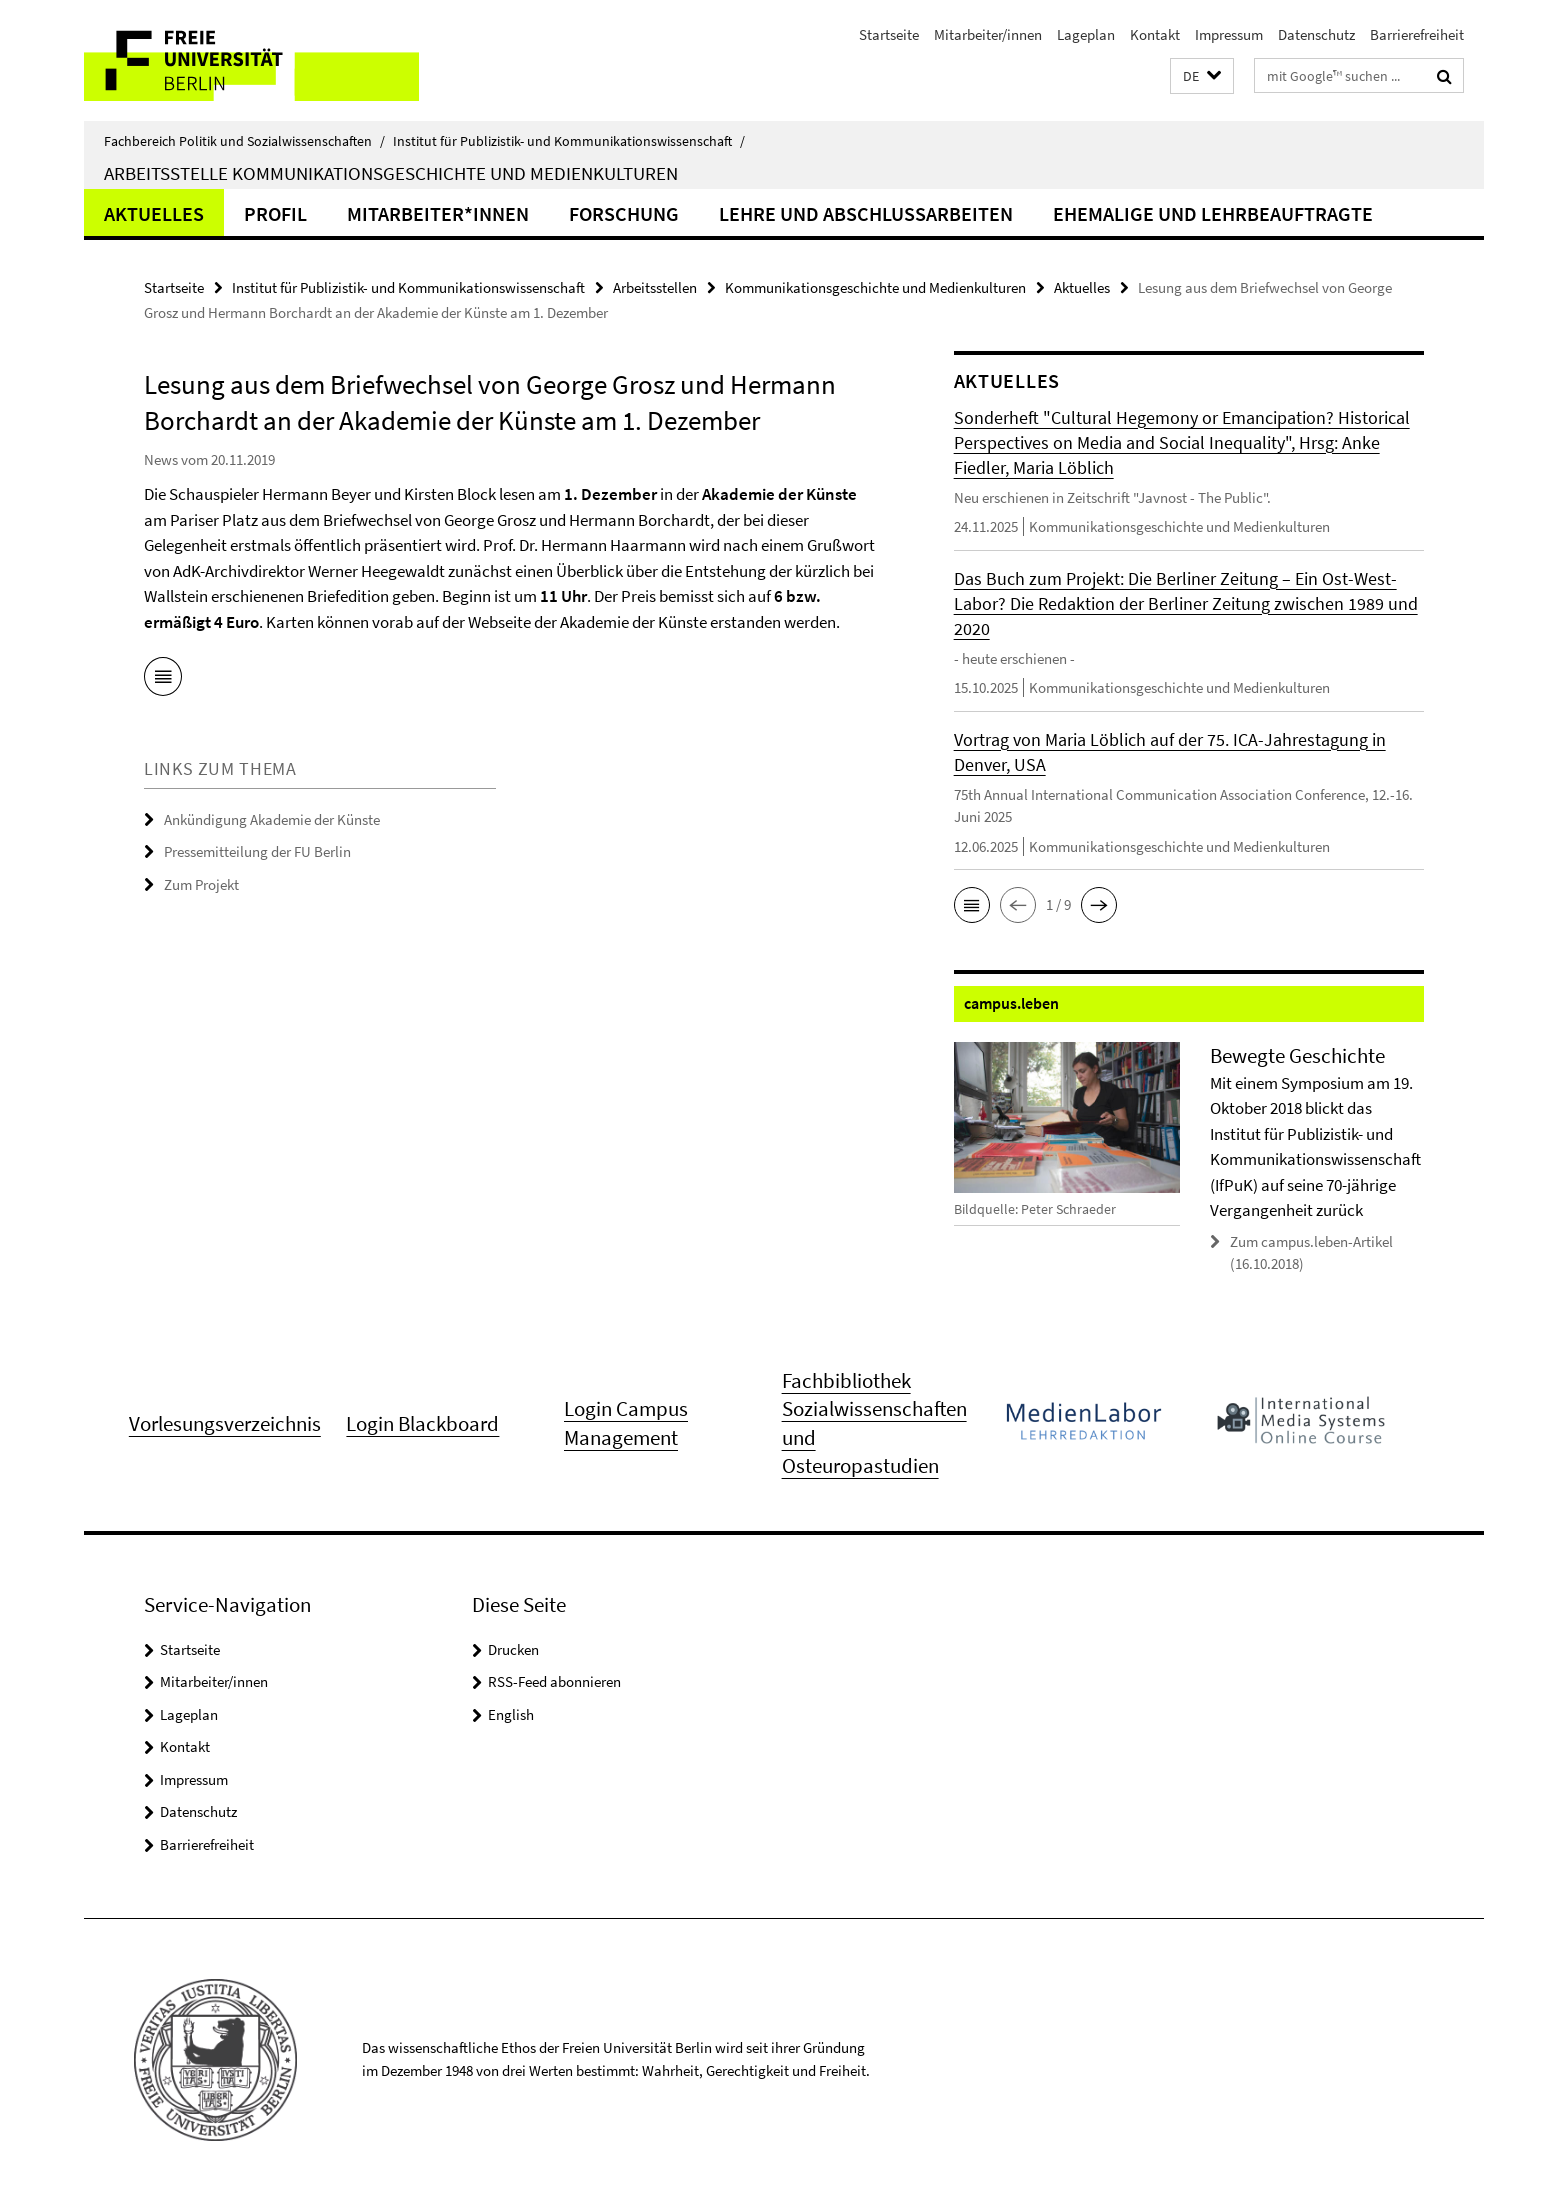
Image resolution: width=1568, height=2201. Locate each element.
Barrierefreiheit (1417, 34)
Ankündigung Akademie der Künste (272, 819)
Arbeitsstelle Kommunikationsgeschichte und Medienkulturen (391, 173)
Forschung (624, 213)
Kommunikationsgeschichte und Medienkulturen (875, 287)
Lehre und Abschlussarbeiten (866, 213)
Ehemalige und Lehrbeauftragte (1213, 213)
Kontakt (1155, 34)
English (511, 1714)
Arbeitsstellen (655, 287)
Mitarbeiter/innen (988, 34)
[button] (1202, 76)
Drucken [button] (513, 1649)
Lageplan (1086, 34)
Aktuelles (154, 213)
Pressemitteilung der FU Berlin (257, 851)
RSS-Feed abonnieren (554, 1681)
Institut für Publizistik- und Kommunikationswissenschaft (569, 141)
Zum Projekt (201, 884)
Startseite (889, 34)
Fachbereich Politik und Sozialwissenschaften (244, 141)
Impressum (1229, 34)
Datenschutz (1316, 34)
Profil (275, 213)
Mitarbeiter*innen (438, 213)
